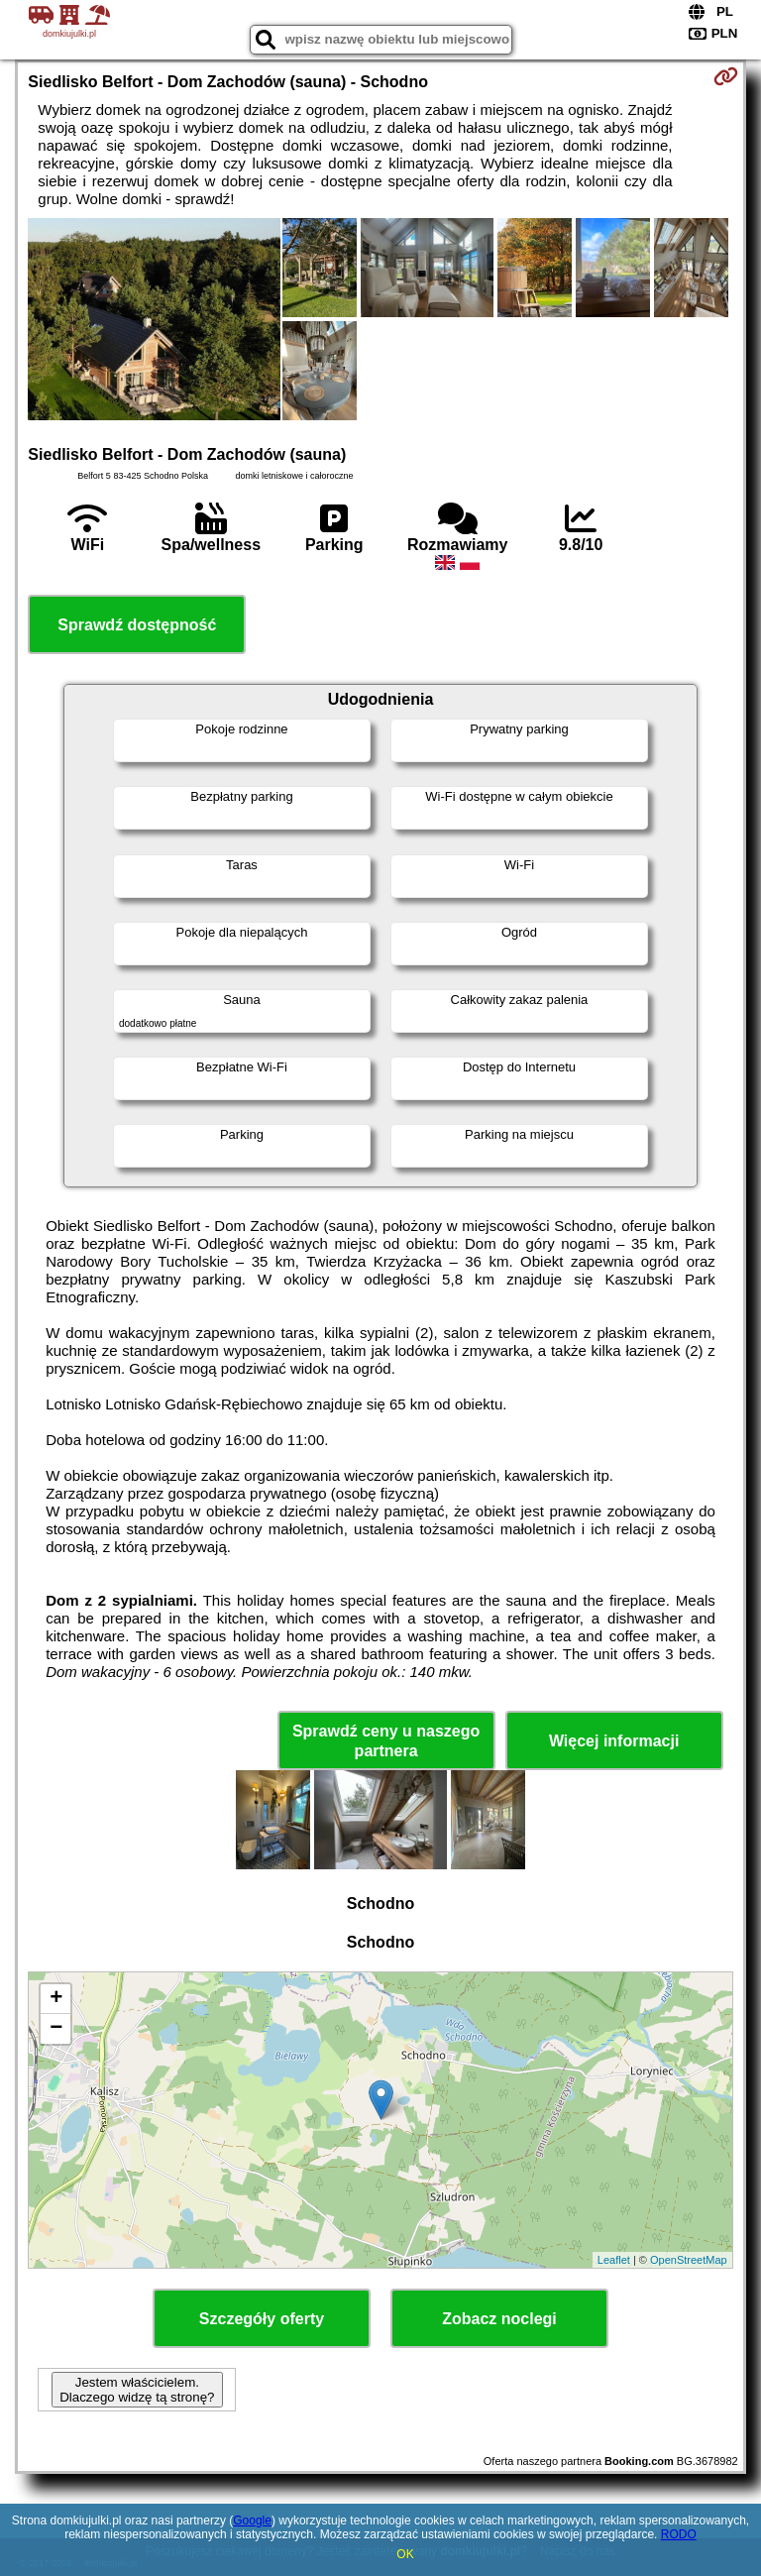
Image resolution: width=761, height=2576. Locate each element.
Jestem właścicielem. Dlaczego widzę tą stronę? (136, 2390)
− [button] (56, 2029)
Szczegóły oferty (261, 2318)
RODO (679, 2534)
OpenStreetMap (688, 2260)
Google (252, 2520)
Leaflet (614, 2260)
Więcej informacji (614, 1741)
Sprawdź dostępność (136, 624)
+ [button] (56, 1999)
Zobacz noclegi (499, 2318)
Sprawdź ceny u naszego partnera (386, 1740)
